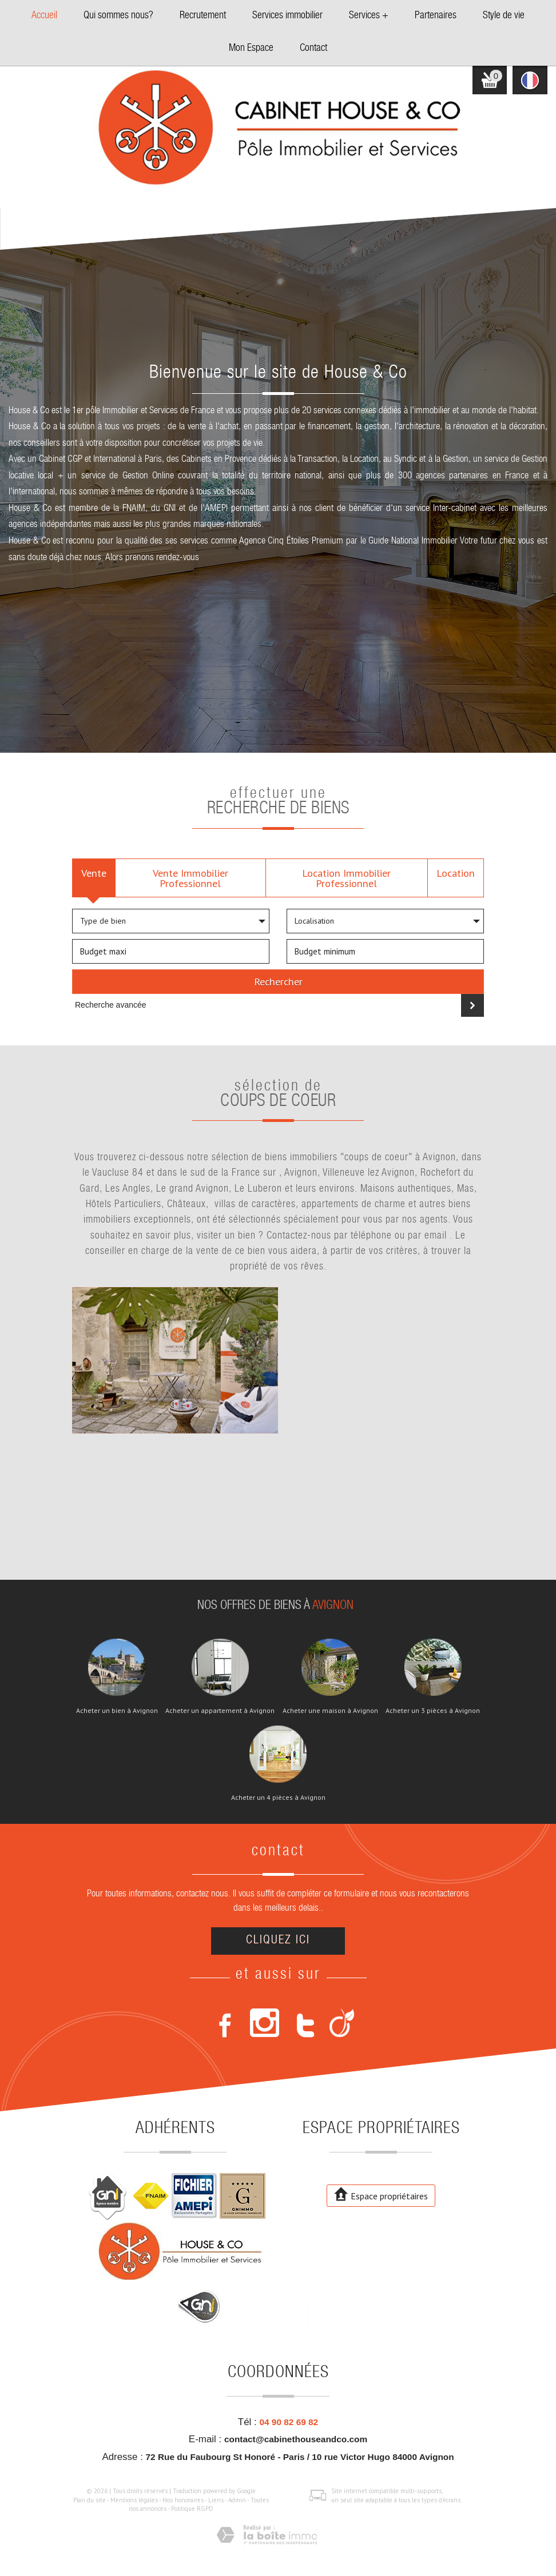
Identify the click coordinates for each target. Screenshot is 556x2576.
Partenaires (435, 16)
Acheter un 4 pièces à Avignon (278, 1797)
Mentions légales (134, 2500)
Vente (93, 873)
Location (455, 873)
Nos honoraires (183, 2500)
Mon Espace (251, 48)
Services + (368, 16)
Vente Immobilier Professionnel (190, 878)
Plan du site (89, 2500)
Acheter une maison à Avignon (330, 1710)
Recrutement (203, 16)
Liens (216, 2500)
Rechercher (278, 981)
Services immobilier (287, 16)
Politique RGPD (192, 2509)
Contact (313, 48)
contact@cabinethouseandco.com (295, 2439)
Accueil (44, 16)
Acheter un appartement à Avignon (220, 1710)
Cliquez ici (278, 1941)
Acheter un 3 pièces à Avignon (433, 1710)
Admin (237, 2500)
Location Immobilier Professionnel (346, 878)
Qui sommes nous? (118, 16)
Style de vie (504, 16)
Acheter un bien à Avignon (117, 1710)
